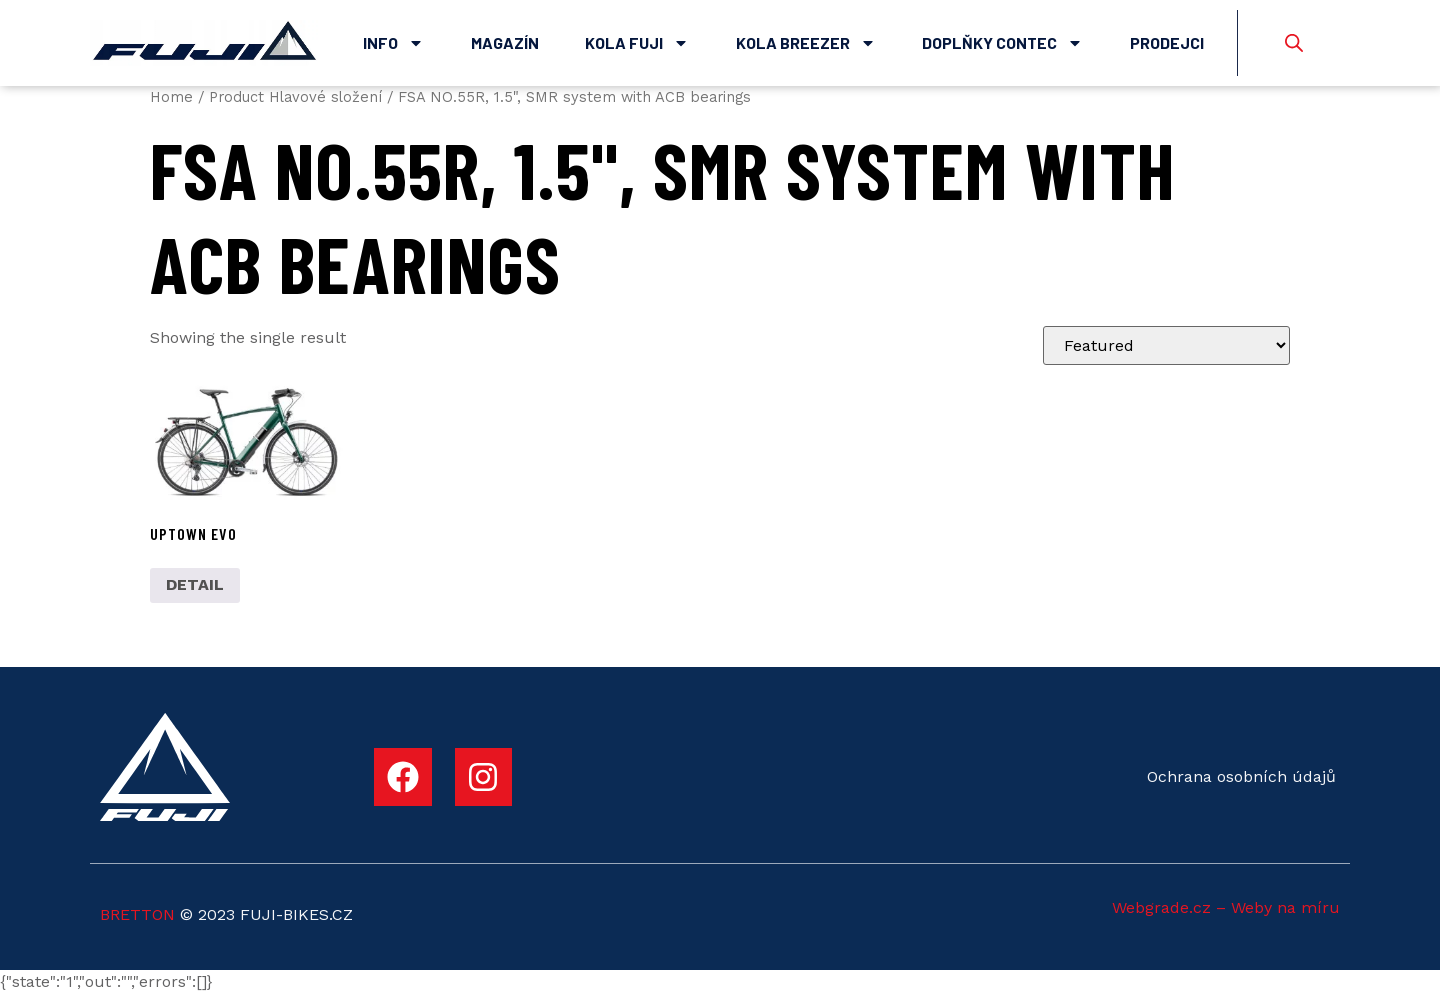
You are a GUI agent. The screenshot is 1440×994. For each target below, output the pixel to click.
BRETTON (137, 914)
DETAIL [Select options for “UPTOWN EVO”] (195, 584)
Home (171, 97)
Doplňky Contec (1002, 43)
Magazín (505, 42)
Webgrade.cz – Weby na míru (1226, 907)
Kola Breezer (806, 43)
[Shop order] (1166, 345)
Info (393, 43)
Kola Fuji (637, 43)
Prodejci (1167, 42)
